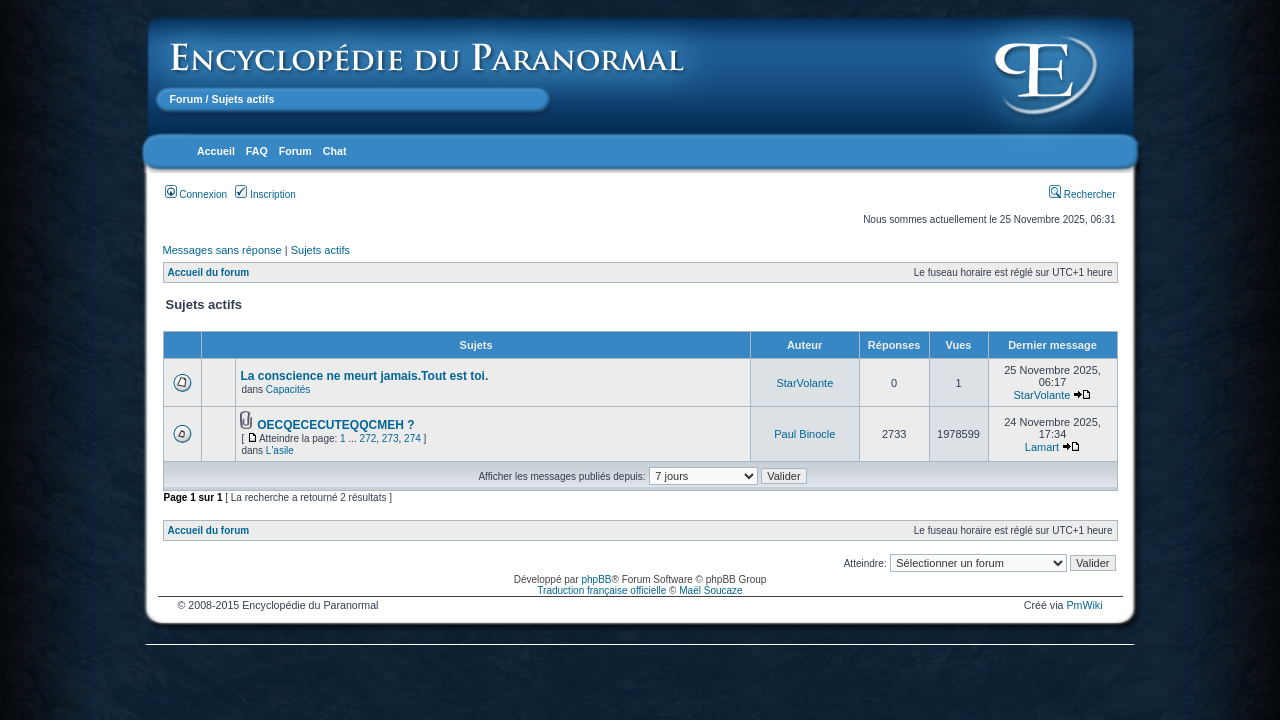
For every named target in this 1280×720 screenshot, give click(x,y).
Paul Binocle (804, 434)
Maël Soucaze (710, 590)
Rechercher (1082, 194)
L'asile (280, 450)
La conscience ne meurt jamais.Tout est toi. (364, 376)
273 (390, 438)
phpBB (596, 579)
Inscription (265, 194)
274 (412, 438)
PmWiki (1084, 605)
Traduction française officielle (601, 590)
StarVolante (804, 383)
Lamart (1042, 447)
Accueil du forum (209, 272)
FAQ (257, 151)
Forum (186, 99)
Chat (335, 151)
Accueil (216, 151)
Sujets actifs (320, 250)
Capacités (288, 389)
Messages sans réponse (222, 250)
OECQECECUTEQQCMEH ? (335, 425)
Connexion (196, 194)
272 (368, 438)
